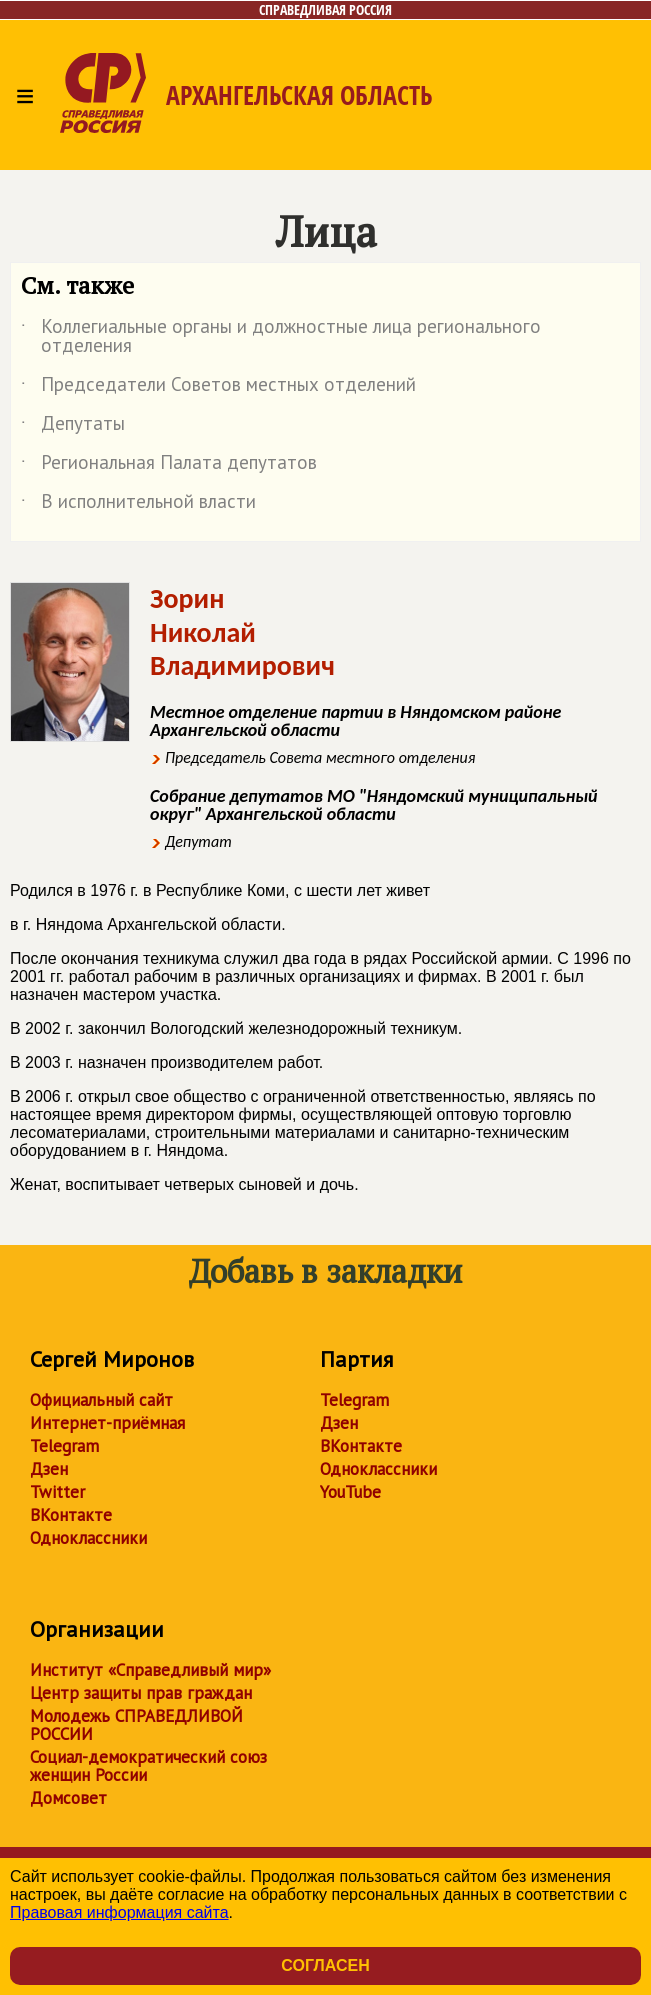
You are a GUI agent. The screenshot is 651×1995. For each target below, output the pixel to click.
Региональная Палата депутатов (169, 466)
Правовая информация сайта (119, 1912)
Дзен (49, 1469)
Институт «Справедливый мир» (150, 1670)
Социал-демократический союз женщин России (148, 1766)
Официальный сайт (101, 1400)
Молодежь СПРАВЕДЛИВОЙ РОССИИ (136, 1725)
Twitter (57, 1492)
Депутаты (73, 427)
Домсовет (68, 1798)
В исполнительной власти (138, 505)
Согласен (325, 1965)
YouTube (350, 1492)
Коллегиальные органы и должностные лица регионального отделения (281, 337)
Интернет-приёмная (107, 1423)
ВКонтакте (71, 1515)
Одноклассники (88, 1538)
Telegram (64, 1446)
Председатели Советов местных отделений (218, 388)
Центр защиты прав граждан (141, 1693)
